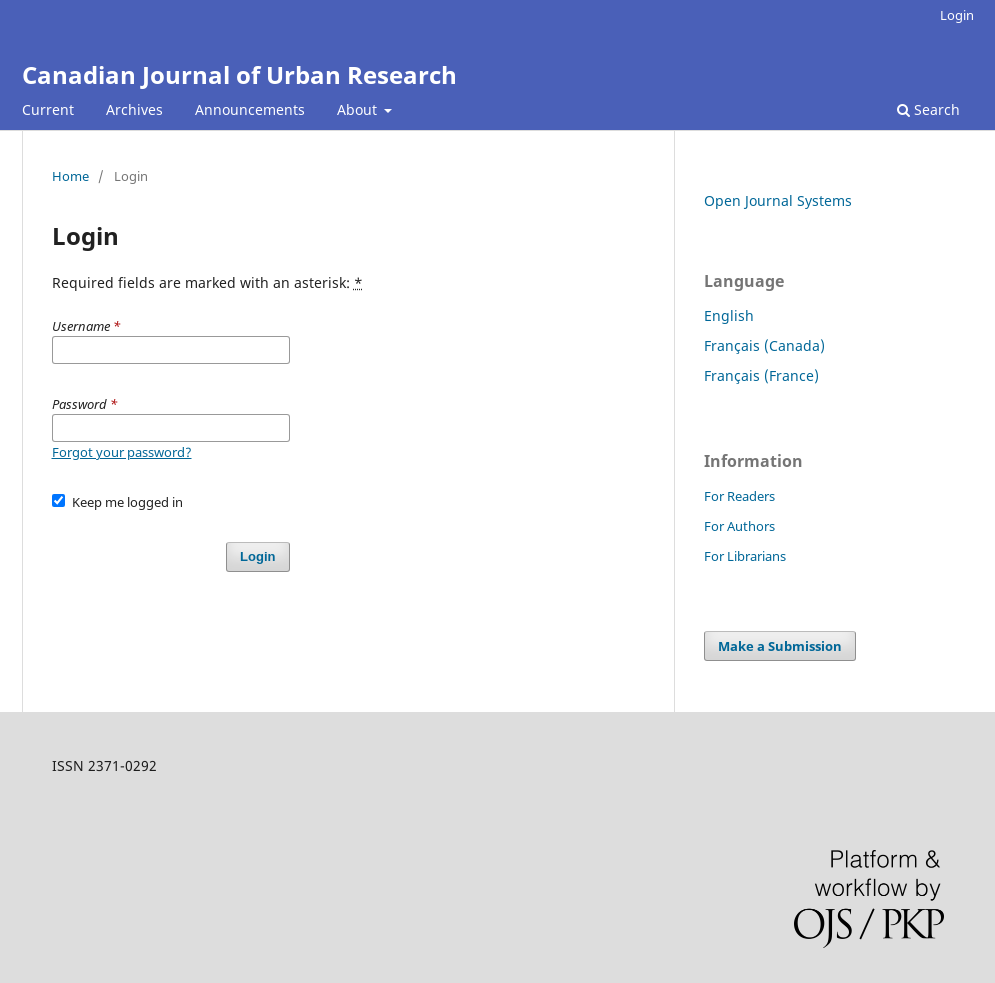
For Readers (739, 496)
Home (70, 176)
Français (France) (761, 375)
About (359, 109)
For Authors (739, 526)
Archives (134, 109)
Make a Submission (780, 646)
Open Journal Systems (778, 200)
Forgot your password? (122, 452)
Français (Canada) (764, 345)
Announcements (250, 109)
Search (928, 109)
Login (957, 15)
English (729, 315)
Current (48, 109)
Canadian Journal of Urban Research (239, 74)
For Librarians (745, 556)
